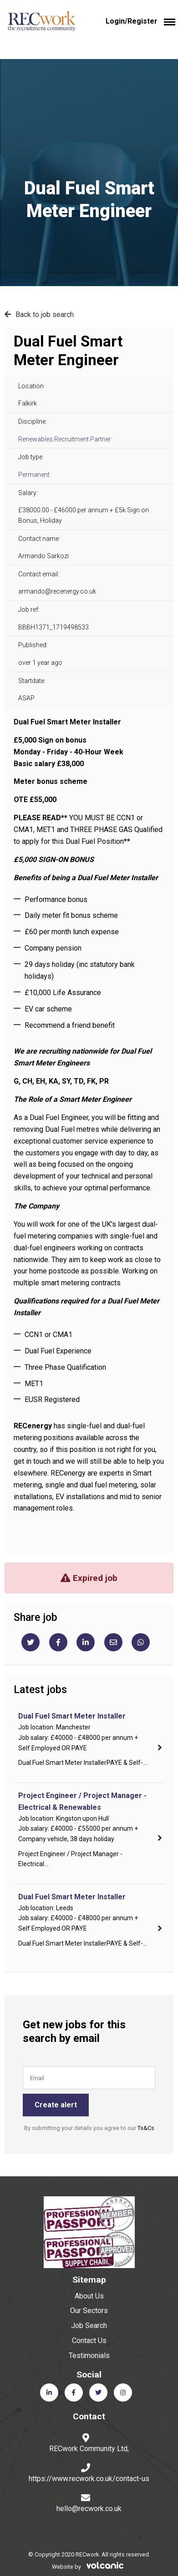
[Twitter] (30, 1642)
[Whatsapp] (141, 1642)
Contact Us (89, 2340)
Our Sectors (89, 2310)
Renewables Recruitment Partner (64, 439)
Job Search (89, 2325)
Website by (89, 2566)
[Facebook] (58, 1642)
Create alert (56, 2104)
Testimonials (89, 2355)
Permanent (34, 474)
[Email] (113, 1642)
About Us (89, 2296)
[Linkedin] (85, 1642)
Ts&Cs (145, 2128)
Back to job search (44, 314)
